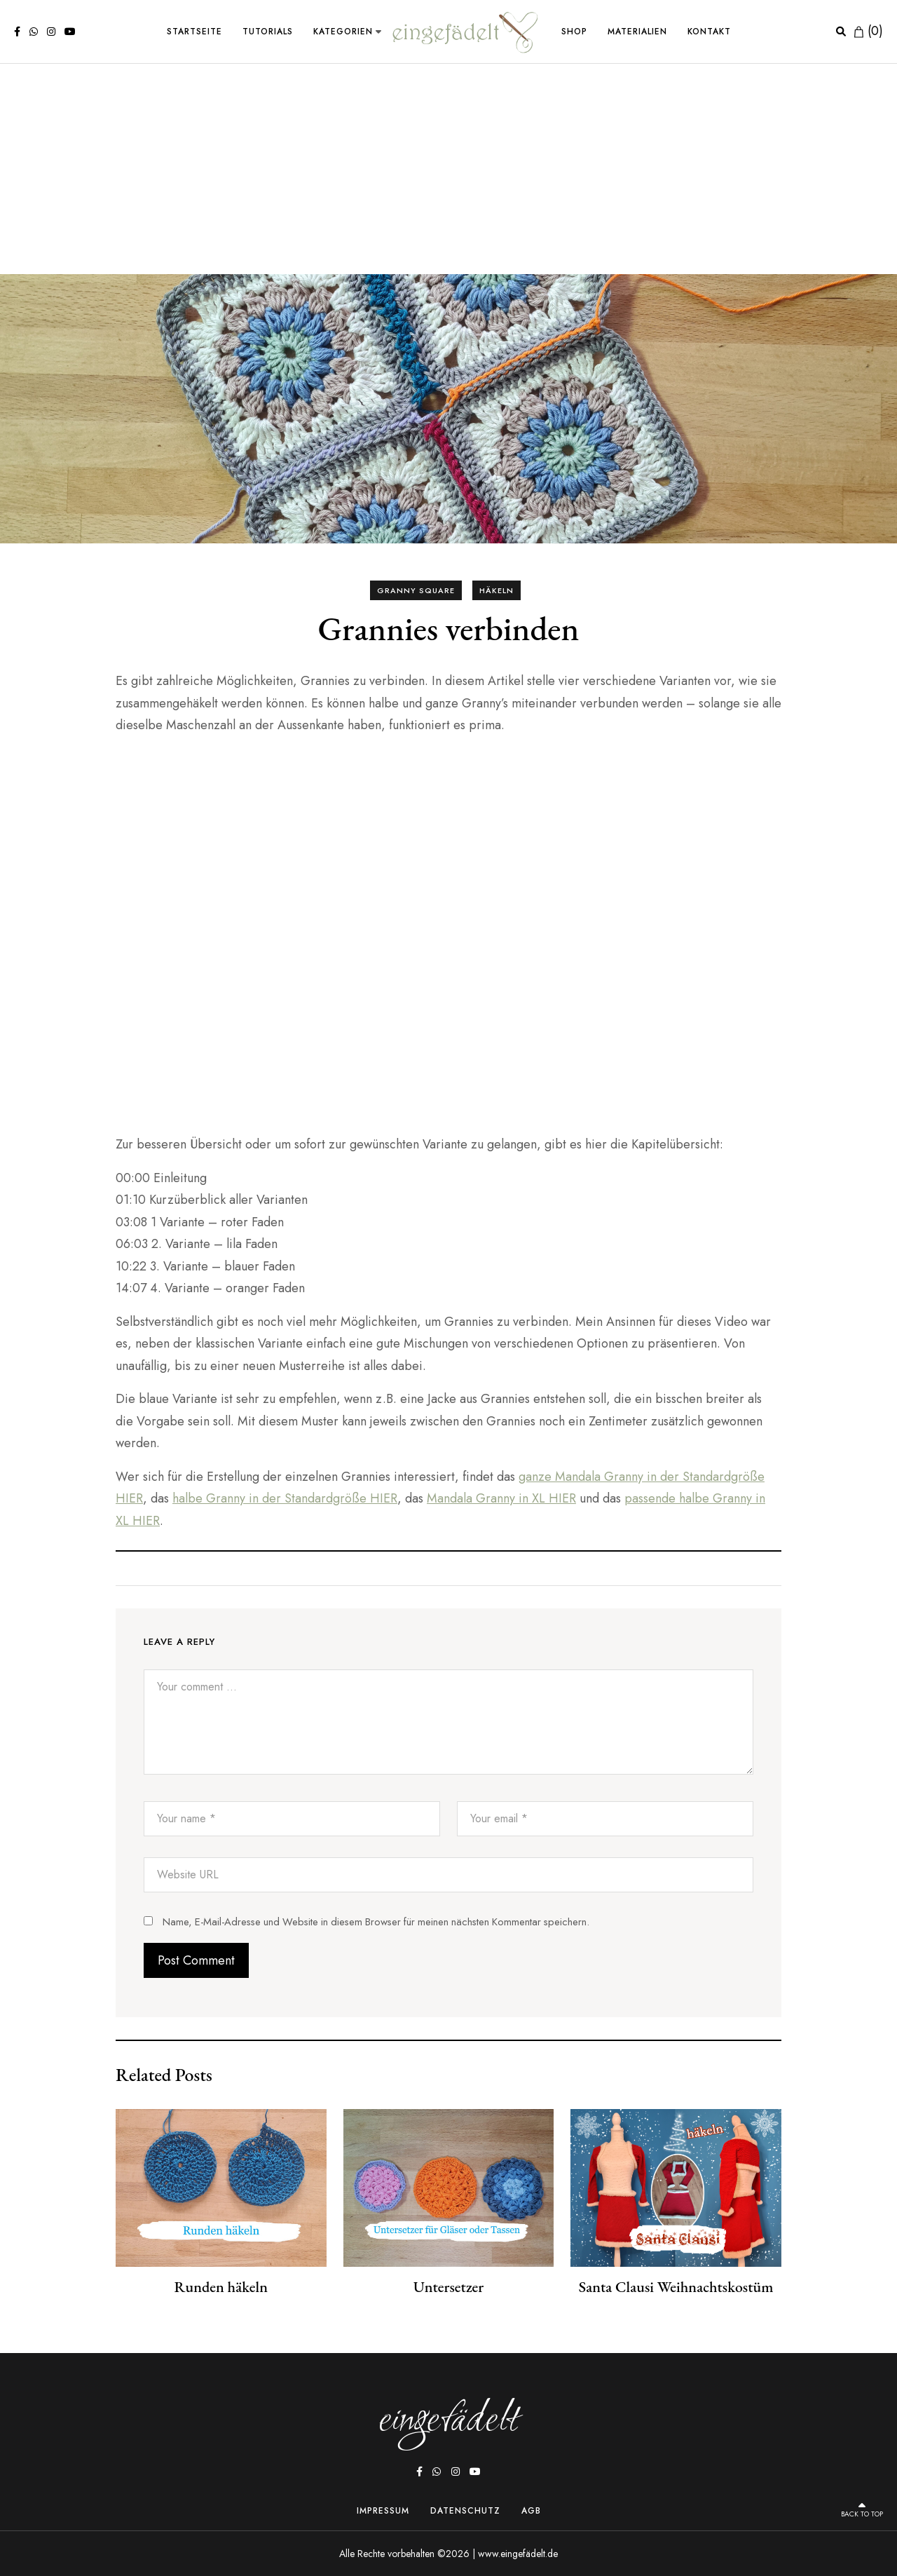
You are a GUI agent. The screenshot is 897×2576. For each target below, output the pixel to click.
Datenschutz (465, 2510)
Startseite (194, 31)
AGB (531, 2510)
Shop (574, 31)
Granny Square (416, 590)
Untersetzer (448, 2286)
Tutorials (267, 31)
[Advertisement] (448, 169)
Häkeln (496, 590)
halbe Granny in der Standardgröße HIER (284, 1498)
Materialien (637, 31)
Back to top (855, 2509)
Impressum (383, 2510)
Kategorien (343, 31)
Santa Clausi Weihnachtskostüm (676, 2286)
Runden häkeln (220, 2286)
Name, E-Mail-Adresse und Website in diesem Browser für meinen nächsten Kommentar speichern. (376, 1922)
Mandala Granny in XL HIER (501, 1498)
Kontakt (709, 31)
